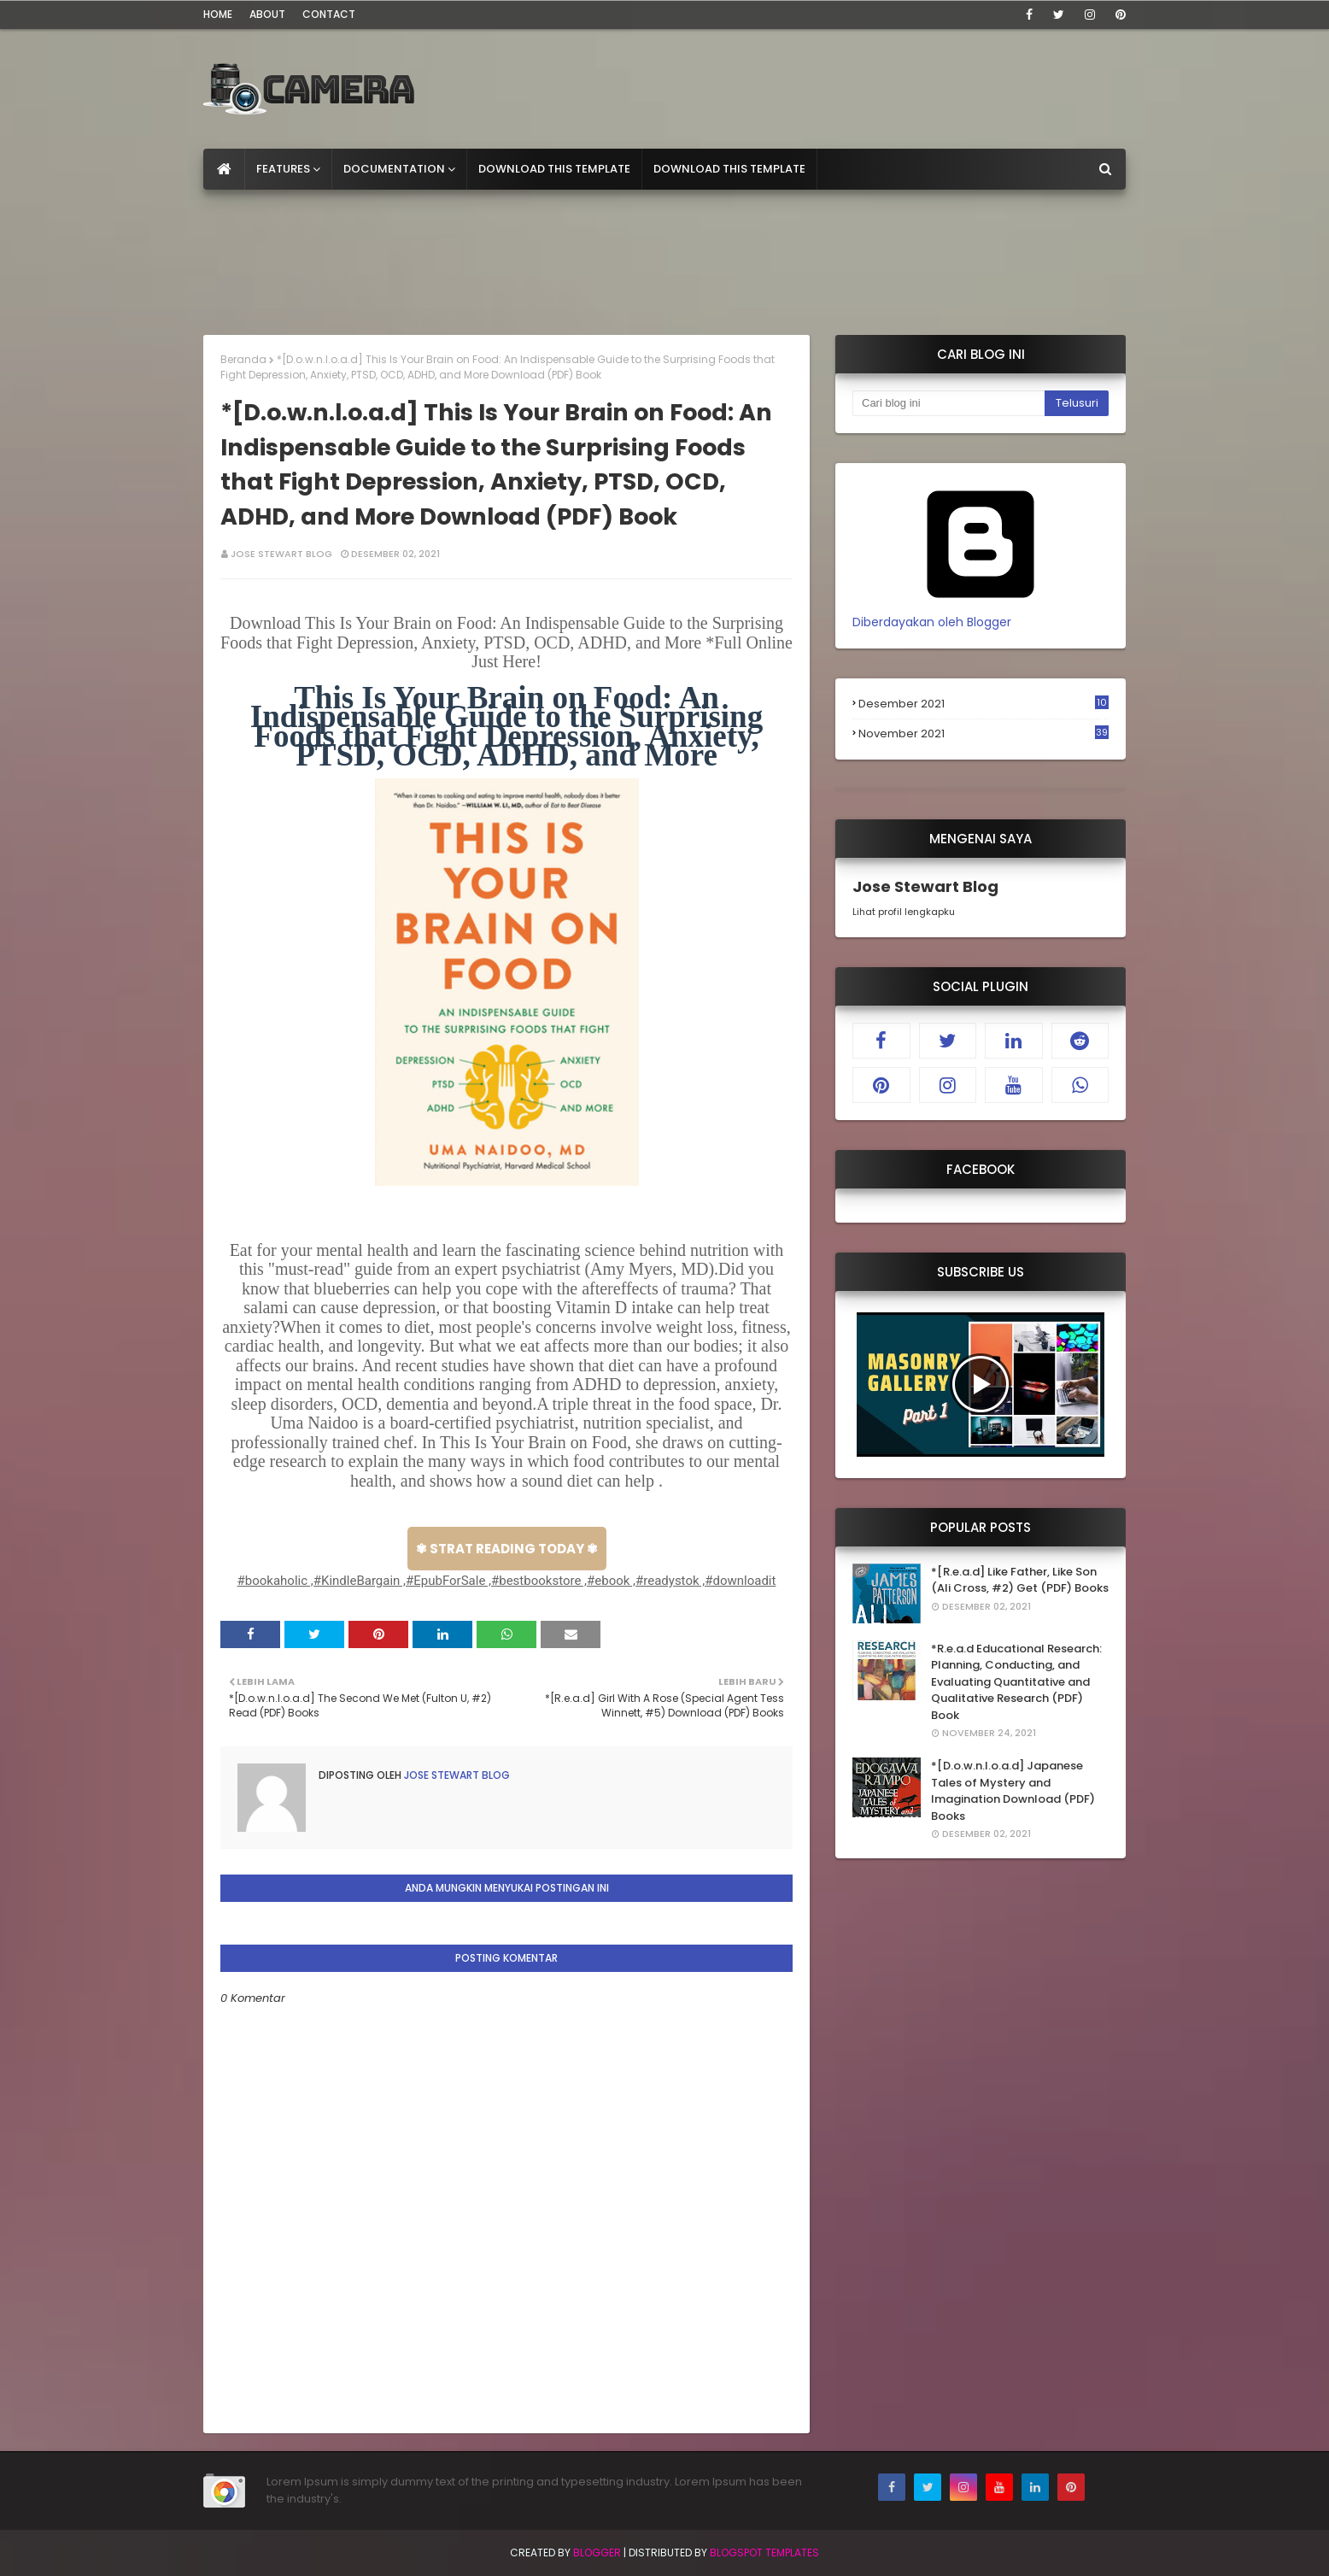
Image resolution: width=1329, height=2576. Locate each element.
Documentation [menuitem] (394, 169)
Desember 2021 (983, 704)
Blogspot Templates (764, 2552)
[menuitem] (224, 169)
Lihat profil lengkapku (903, 911)
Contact (328, 14)
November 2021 (983, 733)
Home (217, 14)
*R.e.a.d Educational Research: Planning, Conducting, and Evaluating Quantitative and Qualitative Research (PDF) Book (1016, 1681)
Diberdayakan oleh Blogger (980, 613)
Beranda (243, 359)
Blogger (597, 2552)
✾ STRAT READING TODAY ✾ (507, 1549)
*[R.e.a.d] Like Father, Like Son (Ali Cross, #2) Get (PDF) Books (1020, 1580)
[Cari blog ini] (948, 403)
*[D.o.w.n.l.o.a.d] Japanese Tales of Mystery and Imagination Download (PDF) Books (1013, 1790)
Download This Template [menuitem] (554, 169)
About (267, 14)
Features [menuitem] (283, 169)
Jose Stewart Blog (281, 553)
